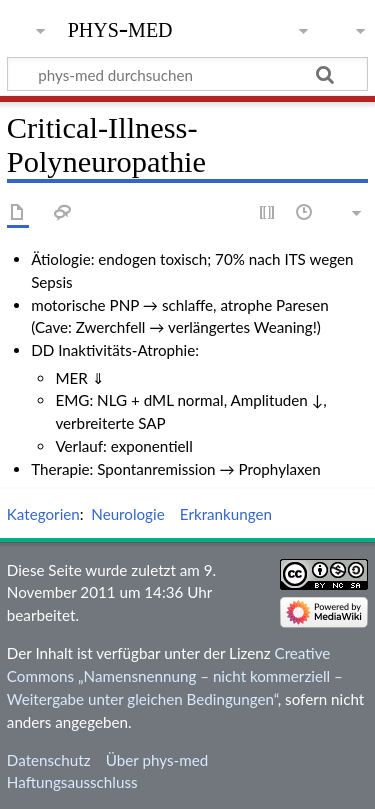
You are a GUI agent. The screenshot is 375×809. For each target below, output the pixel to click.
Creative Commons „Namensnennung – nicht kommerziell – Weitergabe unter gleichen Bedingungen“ (175, 676)
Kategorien (43, 514)
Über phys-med (157, 760)
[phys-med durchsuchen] (187, 74)
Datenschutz (49, 760)
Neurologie (127, 514)
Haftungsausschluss (72, 782)
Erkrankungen (226, 514)
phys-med (120, 27)
